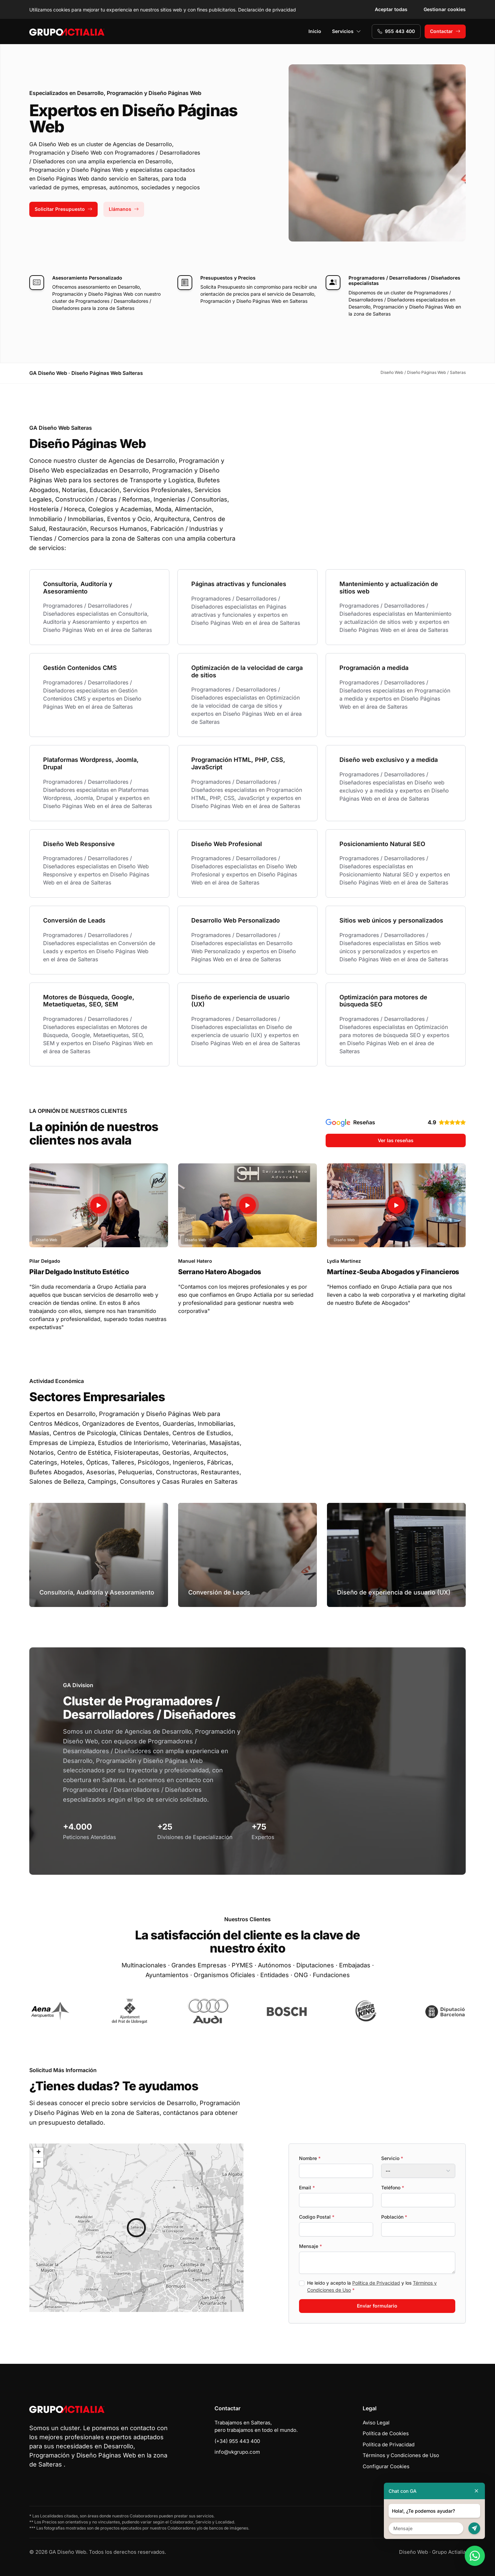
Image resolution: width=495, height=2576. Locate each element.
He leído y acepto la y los (372, 2286)
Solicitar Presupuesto (63, 209)
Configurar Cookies (386, 2466)
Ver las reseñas (396, 1140)
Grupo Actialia (449, 2552)
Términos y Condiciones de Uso (401, 2455)
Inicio (314, 31)
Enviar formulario (377, 2306)
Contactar (445, 31)
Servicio (392, 2158)
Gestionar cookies (445, 9)
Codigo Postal (316, 2217)
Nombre (310, 2158)
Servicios (346, 31)
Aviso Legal (376, 2422)
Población (394, 2217)
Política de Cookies (386, 2433)
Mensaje (310, 2246)
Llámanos (124, 209)
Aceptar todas (391, 9)
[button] (136, 2227)
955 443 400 (396, 31)
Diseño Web (413, 2552)
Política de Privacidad (376, 2283)
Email (307, 2187)
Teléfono (392, 2187)
